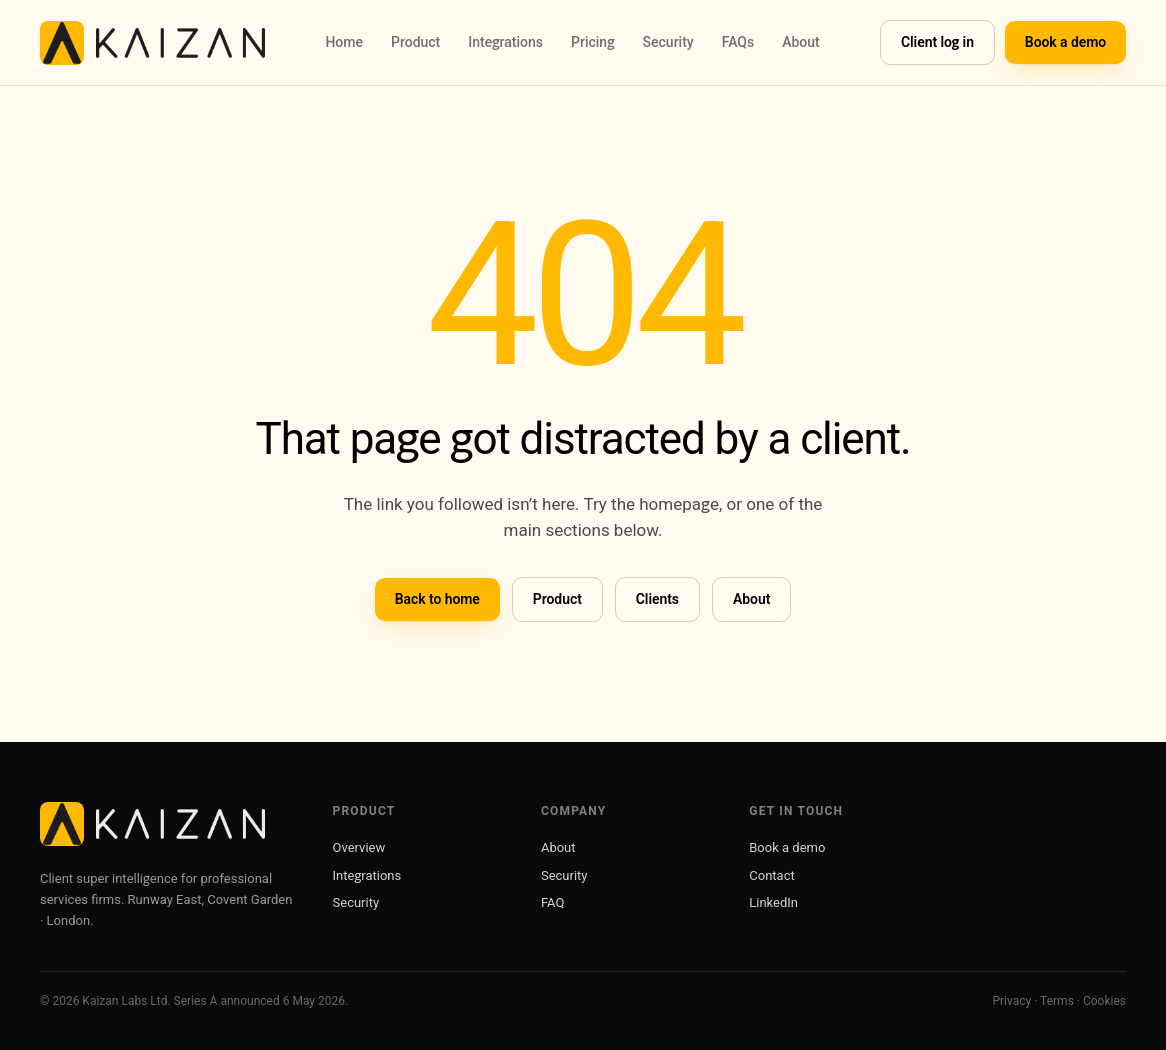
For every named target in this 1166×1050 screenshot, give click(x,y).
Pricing (593, 42)
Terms (1057, 1001)
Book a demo (1065, 42)
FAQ (552, 902)
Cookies (1104, 1001)
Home (344, 42)
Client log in (937, 42)
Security (667, 42)
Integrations (505, 42)
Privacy (1011, 1001)
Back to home (437, 599)
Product (415, 42)
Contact (771, 875)
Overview (359, 847)
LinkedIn (773, 902)
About (801, 42)
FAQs (738, 42)
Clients (657, 599)
